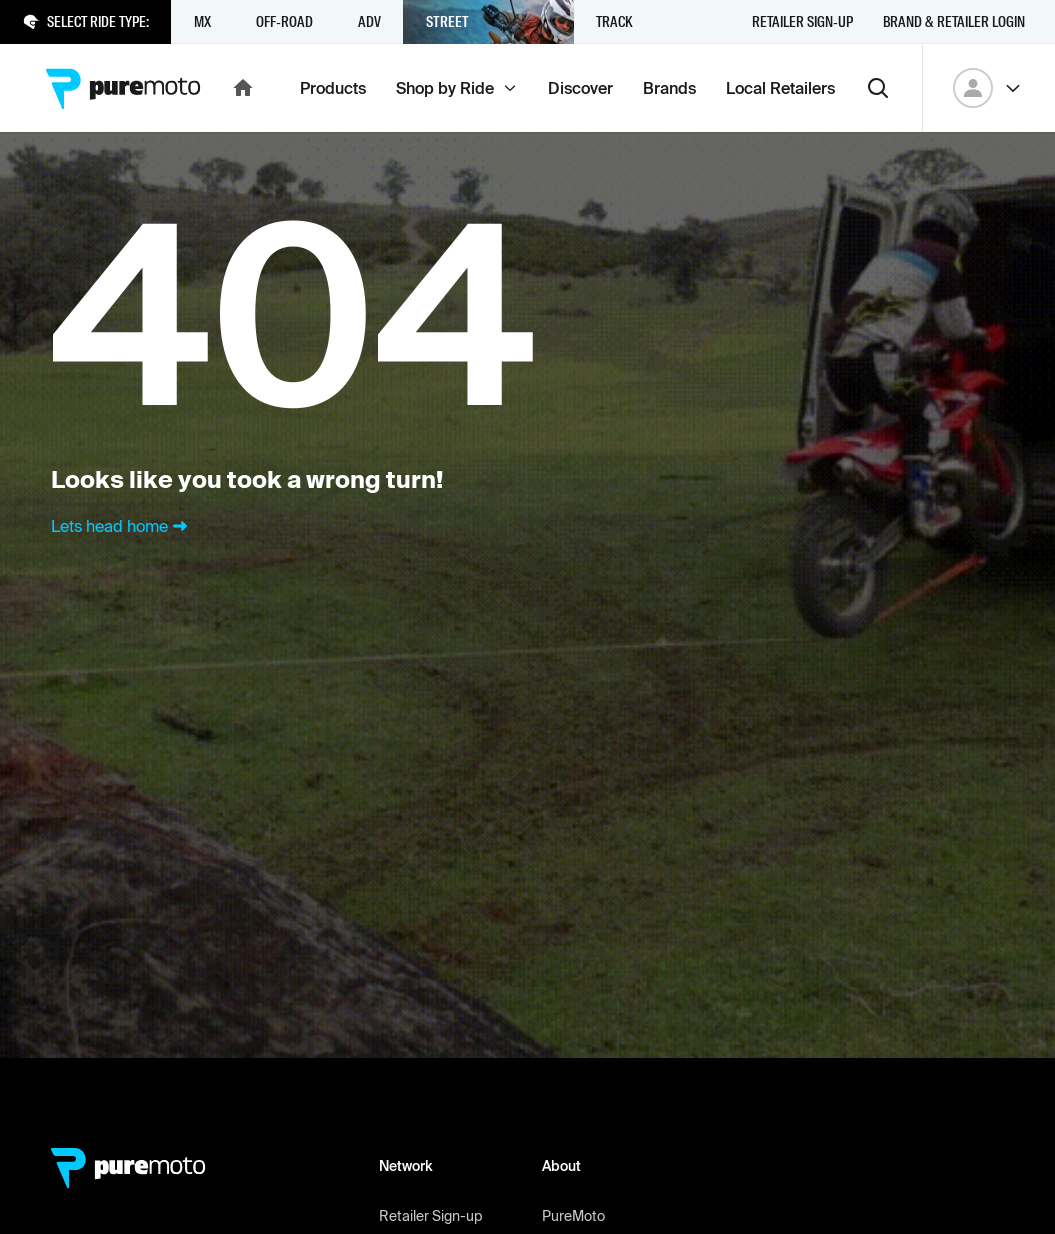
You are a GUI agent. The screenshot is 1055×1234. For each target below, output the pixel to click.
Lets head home (121, 526)
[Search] (878, 88)
